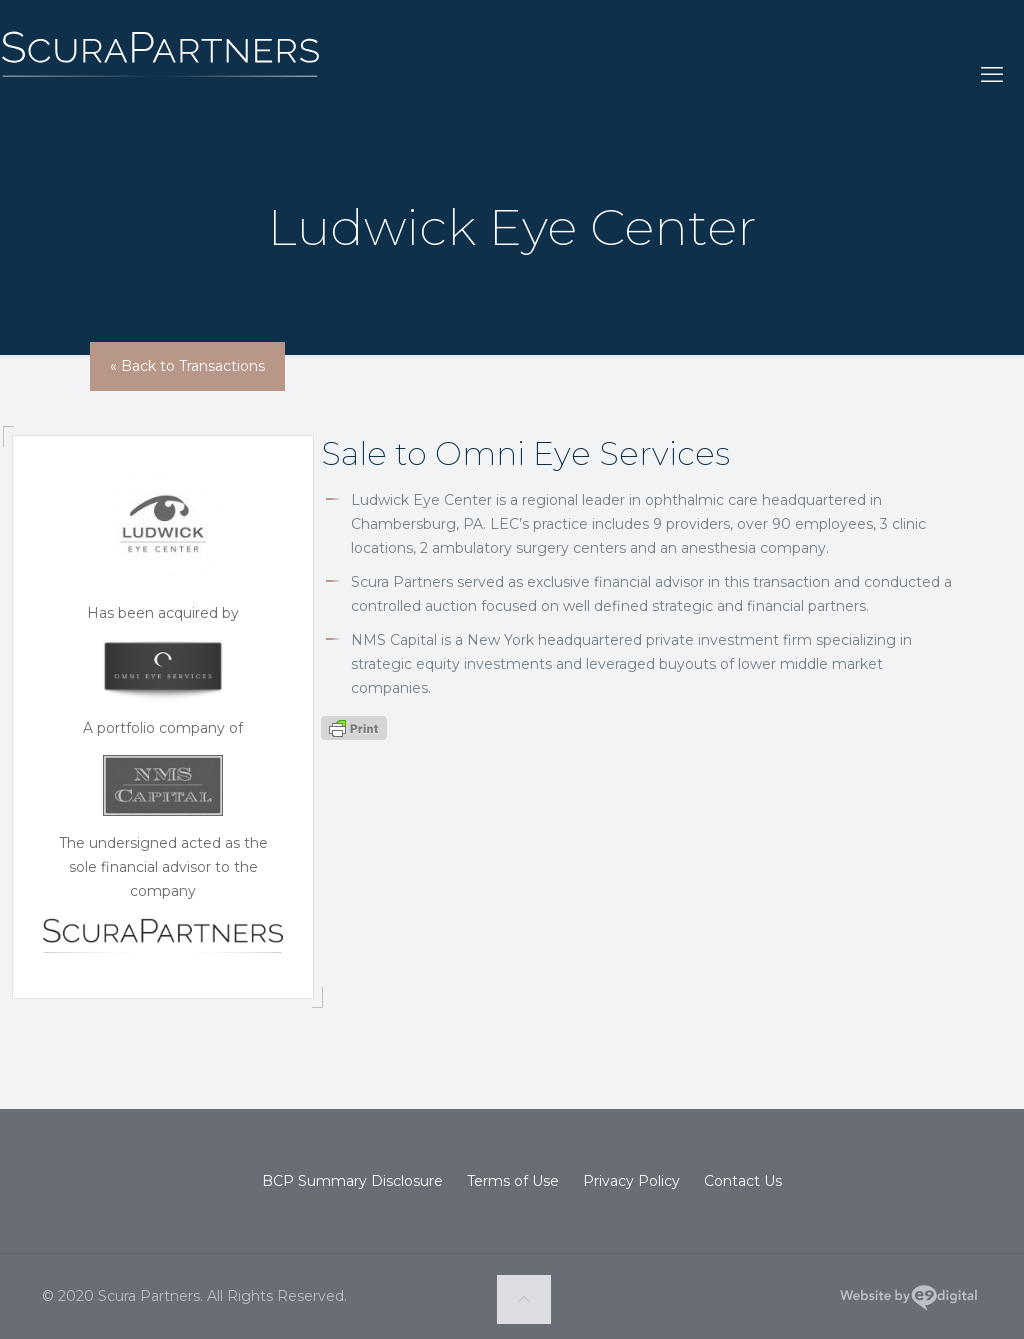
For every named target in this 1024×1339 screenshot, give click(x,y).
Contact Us (743, 1181)
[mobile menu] (992, 75)
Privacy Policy (631, 1181)
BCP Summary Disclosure (352, 1181)
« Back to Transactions (187, 366)
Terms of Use (513, 1181)
